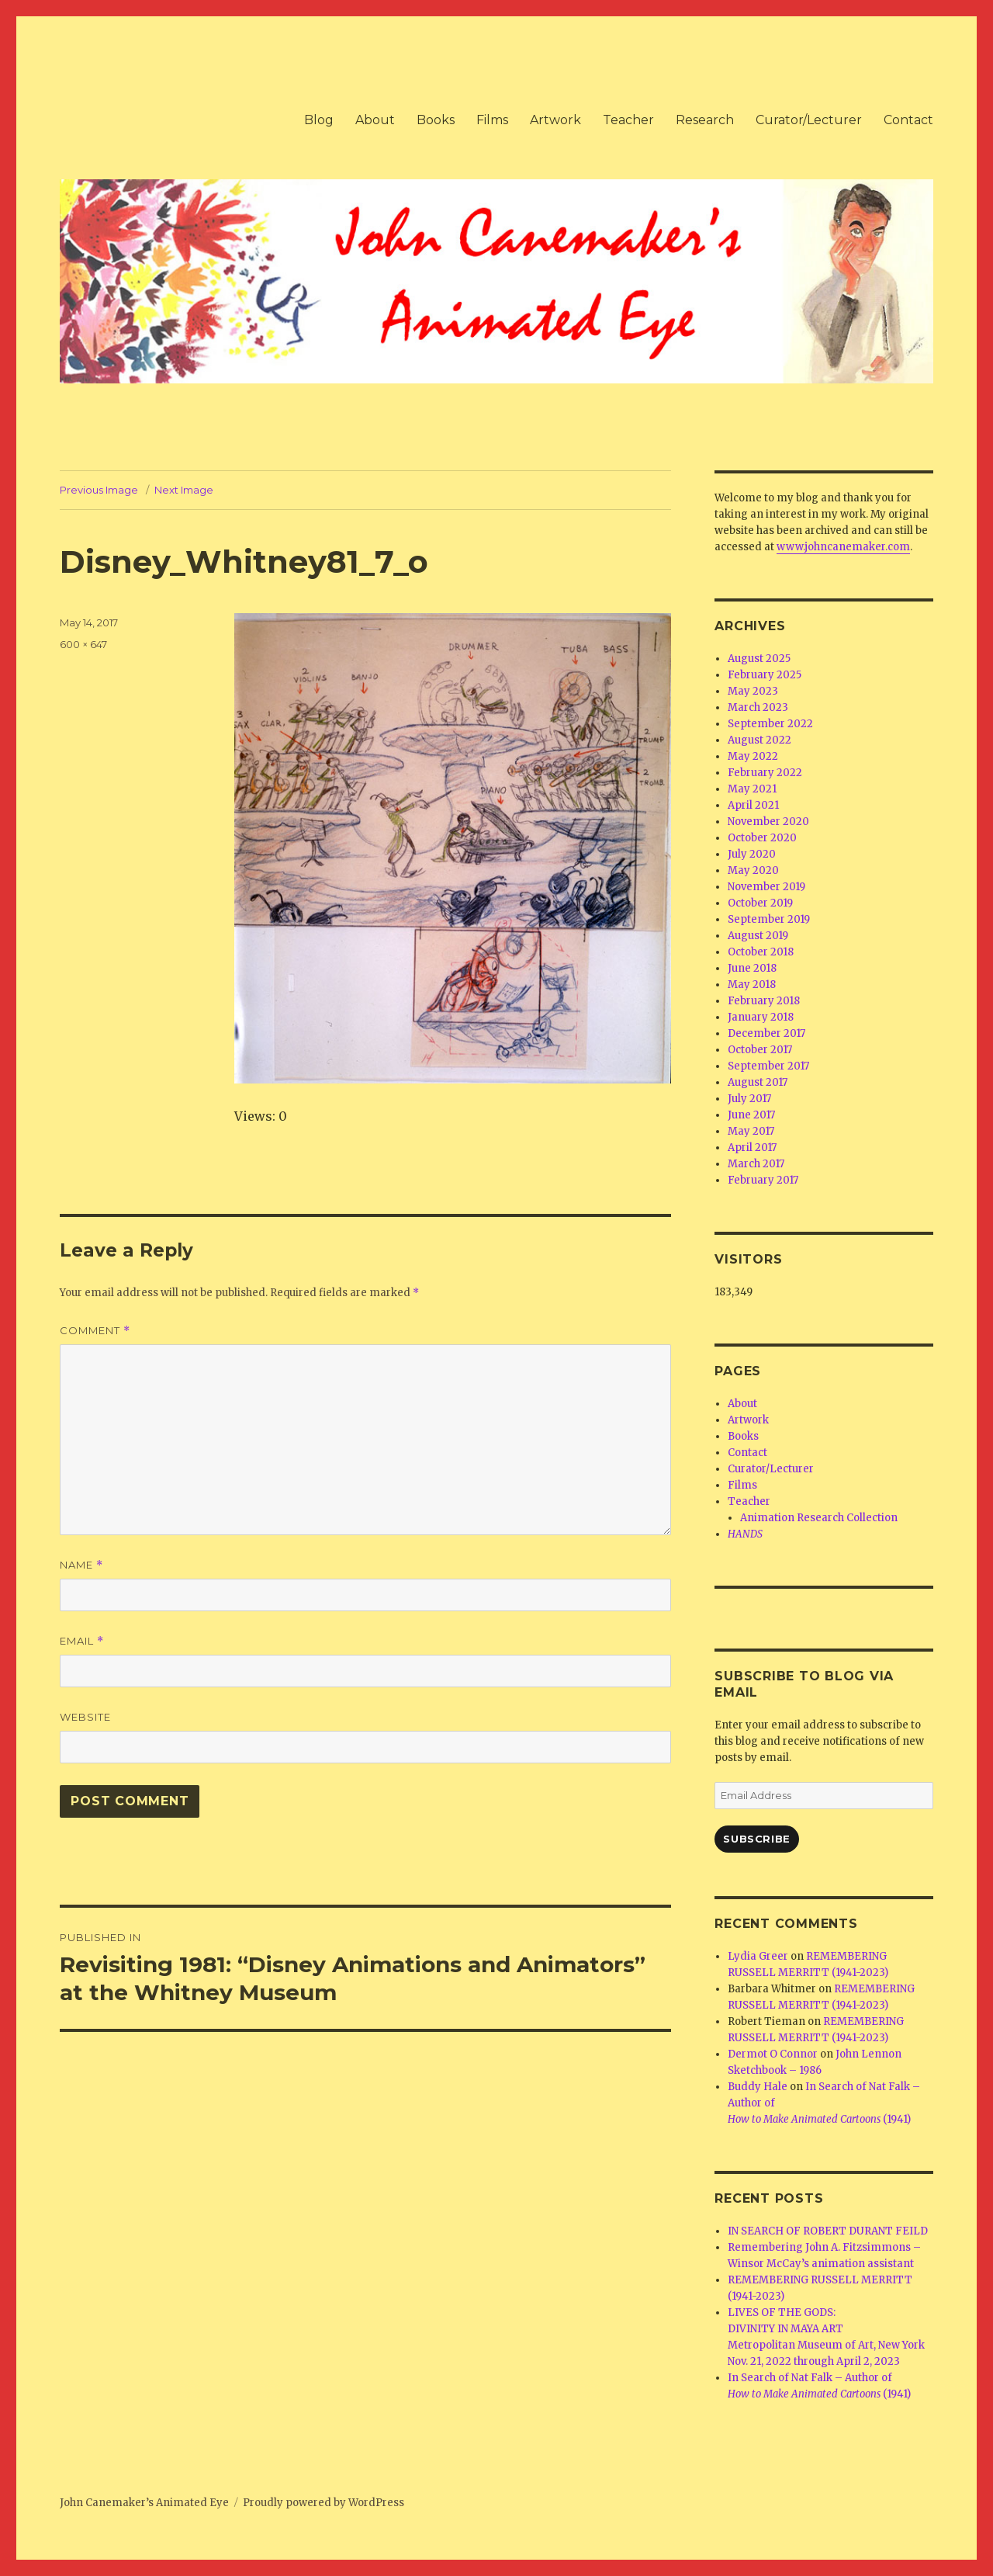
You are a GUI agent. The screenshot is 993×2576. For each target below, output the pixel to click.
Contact (908, 120)
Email (82, 1641)
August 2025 (759, 658)
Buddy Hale (757, 2086)
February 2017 (763, 1180)
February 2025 (764, 674)
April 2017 (752, 1147)
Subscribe (756, 1838)
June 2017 (751, 1115)
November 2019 (766, 886)
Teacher (628, 120)
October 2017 (760, 1049)
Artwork (555, 120)
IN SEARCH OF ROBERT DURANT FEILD (828, 2231)
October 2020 (762, 837)
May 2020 (753, 870)
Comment (95, 1330)
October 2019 (760, 903)
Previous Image (99, 490)
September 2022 (770, 723)
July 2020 (752, 854)
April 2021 (753, 805)
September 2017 (768, 1066)
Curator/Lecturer (809, 120)
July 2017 (749, 1098)
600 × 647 (83, 644)
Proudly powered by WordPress (323, 2502)
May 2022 (753, 756)
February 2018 (764, 1000)
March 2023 (758, 707)
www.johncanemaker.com (843, 546)
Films (492, 120)
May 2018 (752, 984)
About (375, 120)
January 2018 (761, 1017)
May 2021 (752, 789)
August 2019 (758, 935)
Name (81, 1565)
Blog (319, 120)
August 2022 (759, 740)
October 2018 (761, 952)
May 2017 (751, 1131)
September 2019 (769, 919)
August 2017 (757, 1082)
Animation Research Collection (819, 1517)
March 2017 (756, 1163)
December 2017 (766, 1033)
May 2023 (753, 691)
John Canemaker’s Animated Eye (144, 2502)
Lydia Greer (758, 1956)
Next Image (183, 490)
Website (85, 1717)
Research (705, 120)
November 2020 (768, 821)
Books (436, 120)
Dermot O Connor (773, 2054)
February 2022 (765, 772)
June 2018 (752, 968)
